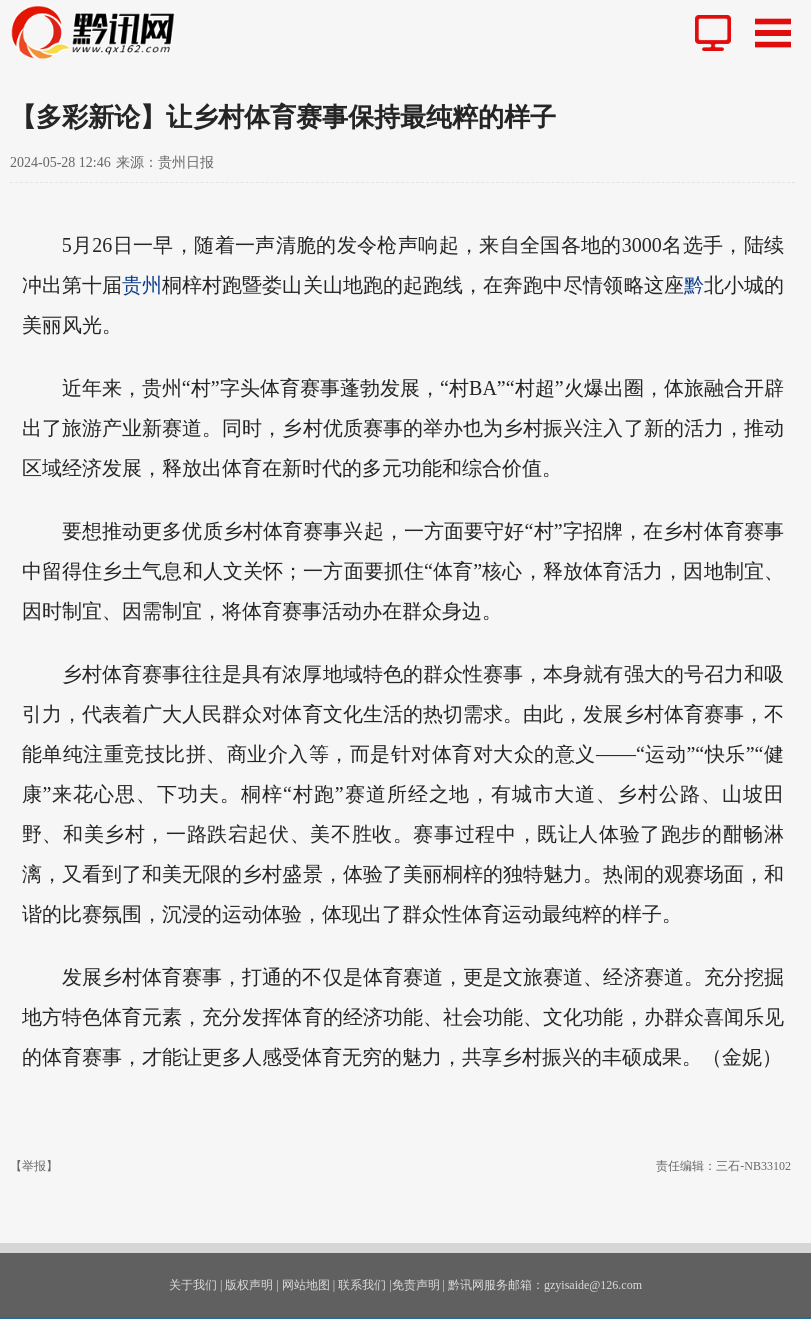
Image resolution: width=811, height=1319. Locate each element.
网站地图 (306, 1285)
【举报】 (34, 1166)
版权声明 (249, 1285)
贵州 (142, 285)
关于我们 (193, 1285)
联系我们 (362, 1285)
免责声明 (416, 1285)
